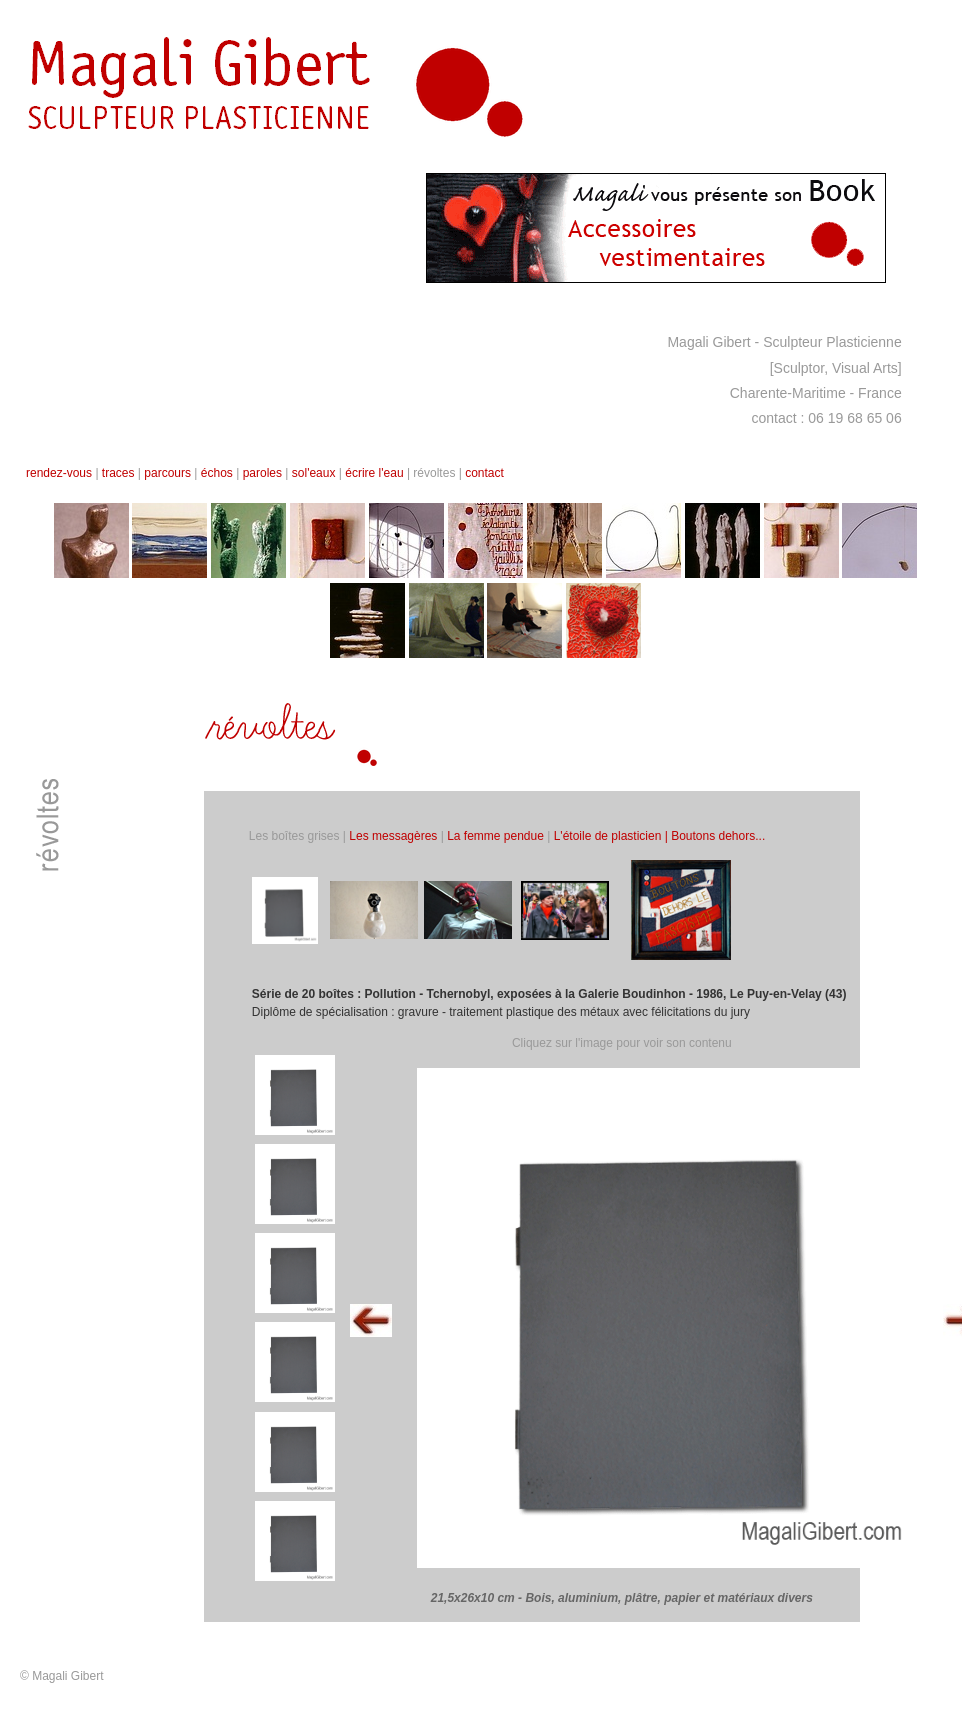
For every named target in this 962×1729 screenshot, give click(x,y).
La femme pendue (495, 836)
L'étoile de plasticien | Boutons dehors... (660, 836)
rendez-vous (59, 473)
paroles (262, 473)
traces (118, 473)
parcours (167, 473)
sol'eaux (314, 473)
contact (484, 473)
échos (217, 473)
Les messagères (393, 836)
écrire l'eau (376, 473)
